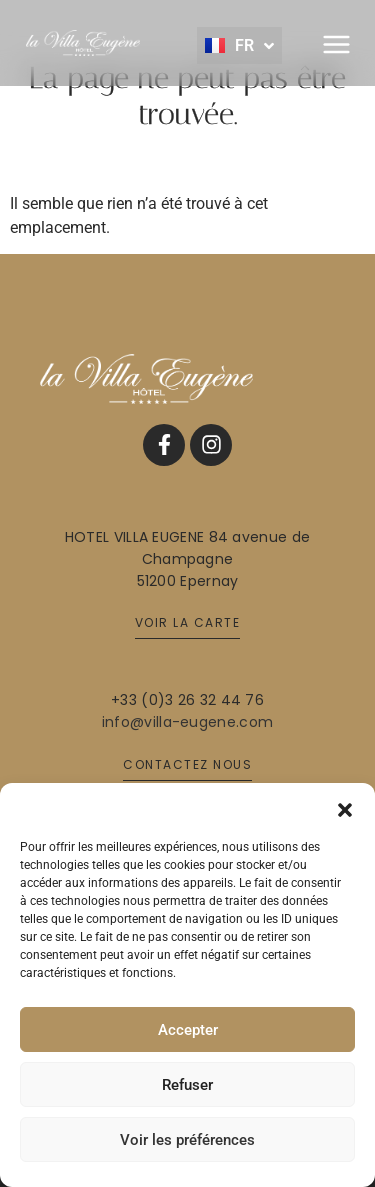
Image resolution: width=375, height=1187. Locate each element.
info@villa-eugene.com (187, 722)
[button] (345, 808)
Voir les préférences (187, 1140)
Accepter (188, 1030)
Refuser (187, 1085)
